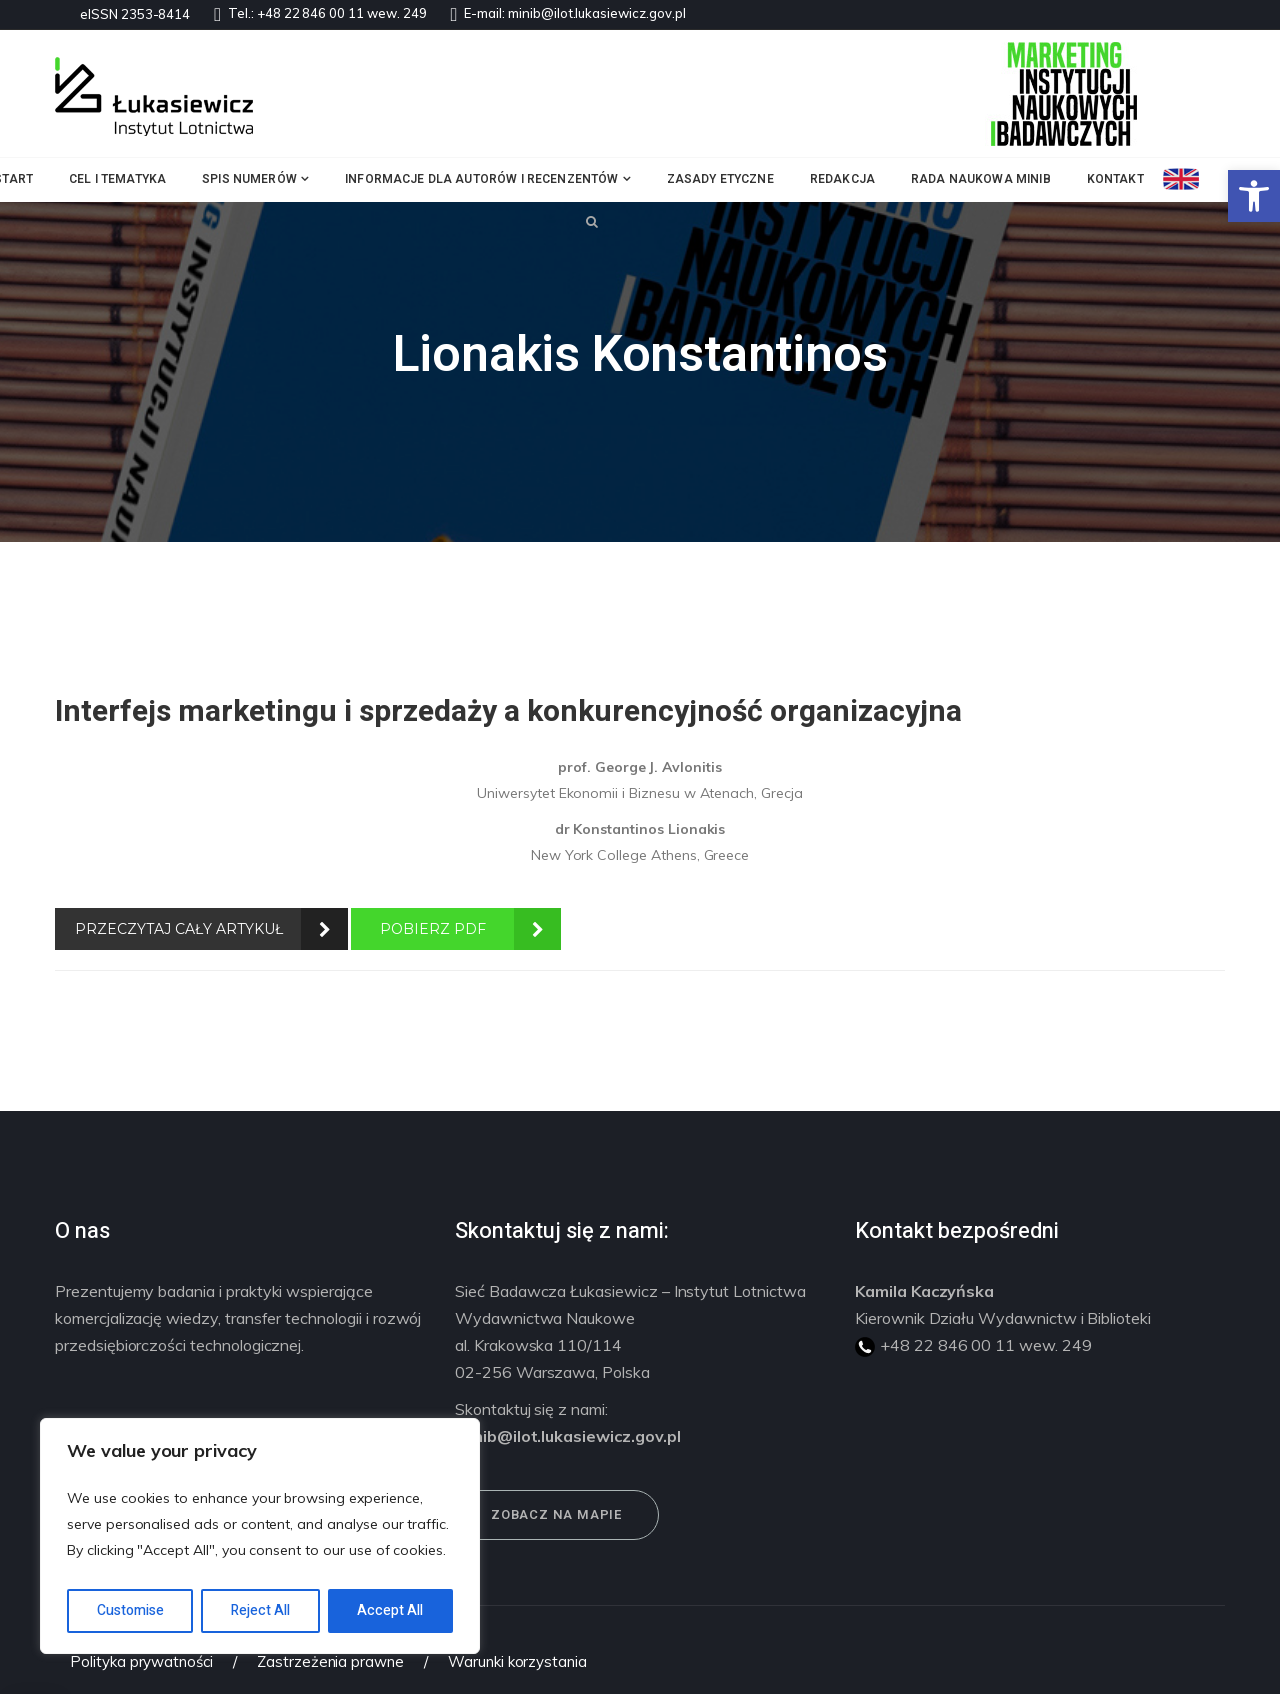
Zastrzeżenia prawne (330, 1661)
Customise (130, 1610)
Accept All (390, 1610)
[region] (260, 1536)
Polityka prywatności (141, 1661)
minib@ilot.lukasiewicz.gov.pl (597, 13)
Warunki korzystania (517, 1661)
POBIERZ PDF (433, 929)
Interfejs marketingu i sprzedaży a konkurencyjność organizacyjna (508, 712)
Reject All (260, 1610)
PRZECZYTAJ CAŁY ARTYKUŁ (179, 929)
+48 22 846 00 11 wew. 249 (342, 13)
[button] (1254, 196)
